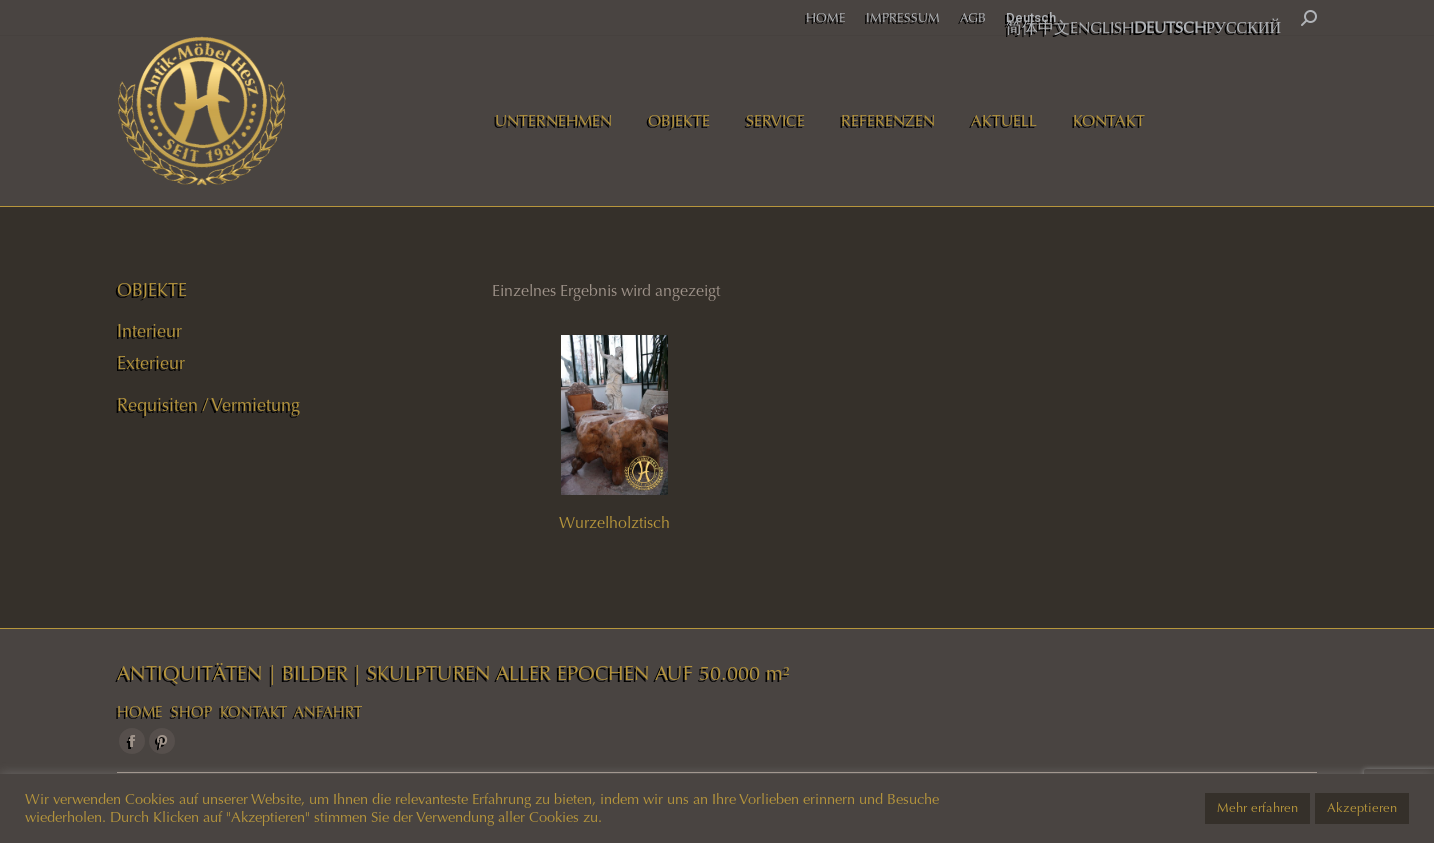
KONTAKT (253, 712)
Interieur (149, 331)
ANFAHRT (328, 712)
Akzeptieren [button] (1362, 808)
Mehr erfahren (1257, 808)
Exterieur (151, 363)
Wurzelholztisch (614, 522)
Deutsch (1031, 17)
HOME (140, 712)
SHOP (191, 712)
